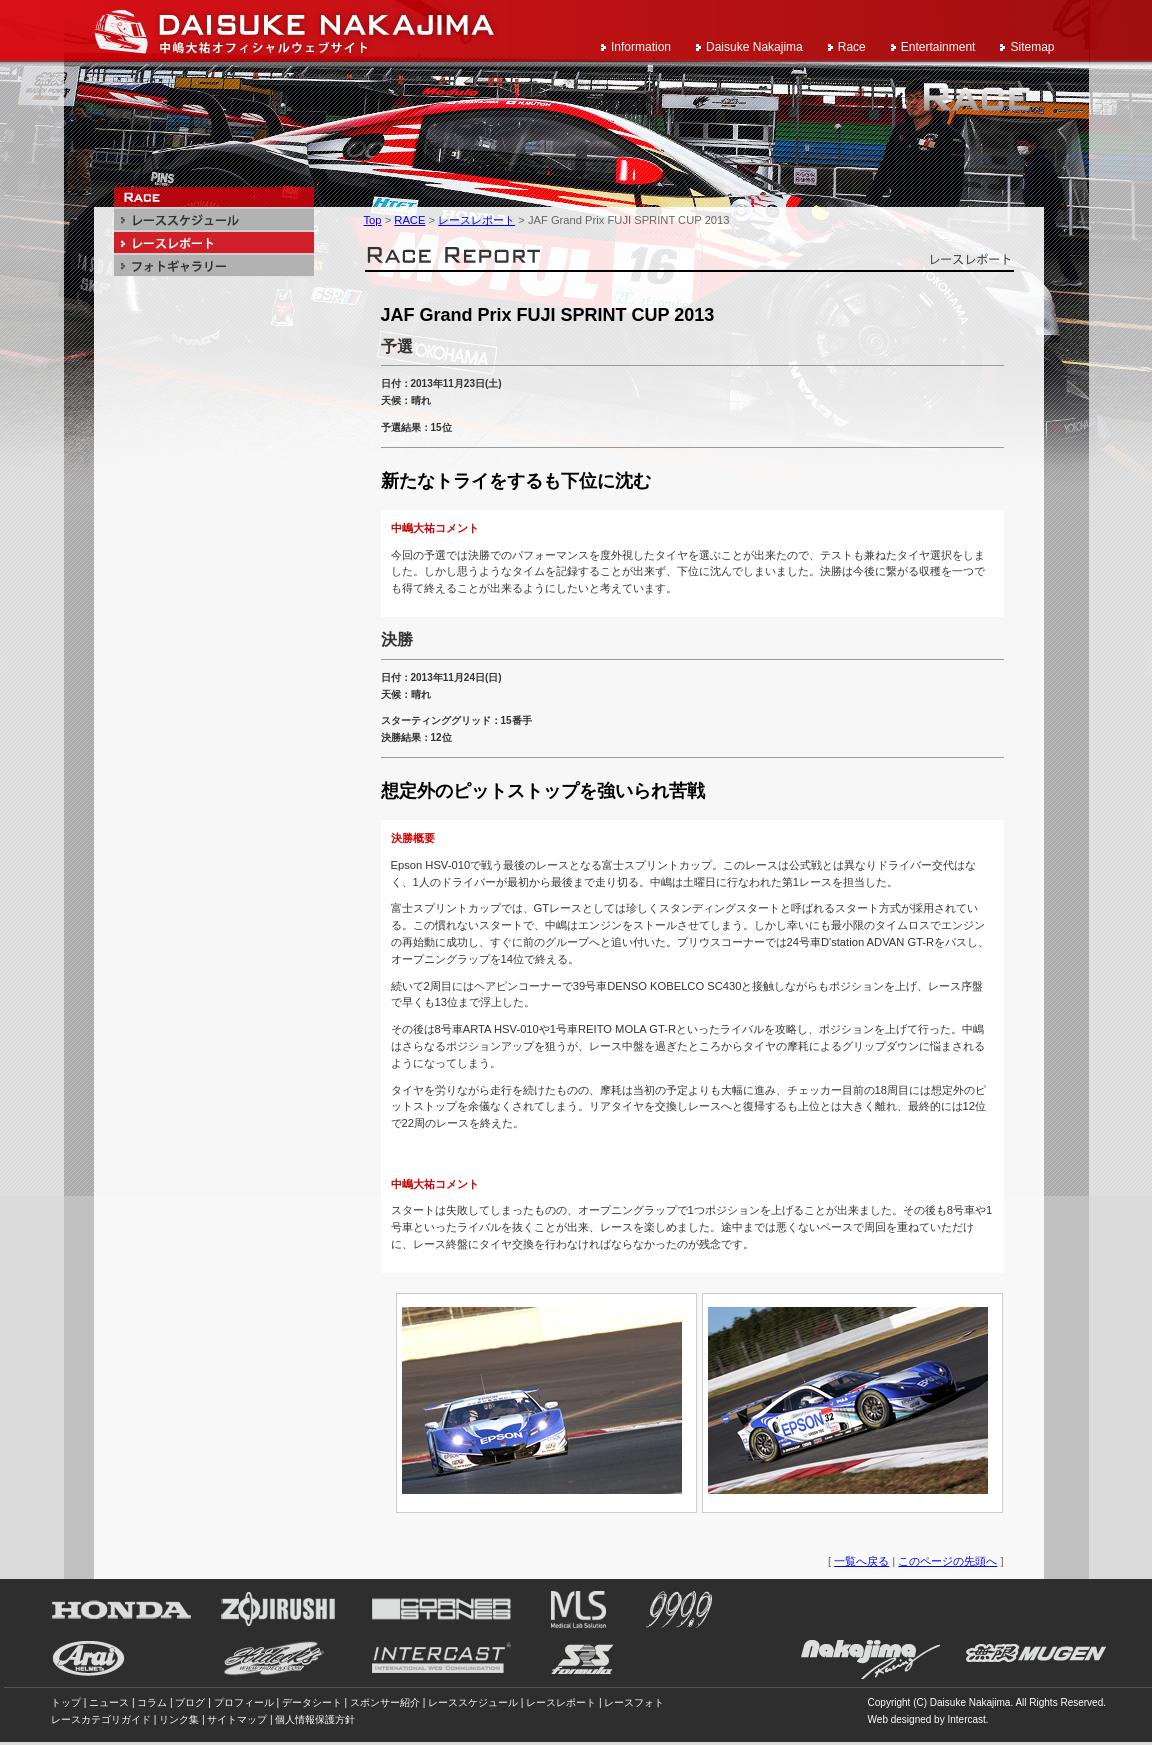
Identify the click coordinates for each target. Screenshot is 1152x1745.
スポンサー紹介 (385, 1702)
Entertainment (938, 47)
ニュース (109, 1702)
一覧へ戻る (861, 1561)
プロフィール (244, 1702)
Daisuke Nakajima (754, 47)
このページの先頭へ (947, 1561)
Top (373, 220)
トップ (66, 1702)
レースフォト (634, 1702)
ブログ (190, 1702)
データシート (312, 1702)
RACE (409, 220)
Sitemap (1032, 47)
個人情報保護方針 (315, 1719)
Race (852, 47)
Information (641, 47)
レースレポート (476, 220)
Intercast (966, 1719)
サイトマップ (237, 1719)
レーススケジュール (473, 1702)
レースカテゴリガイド (101, 1719)
